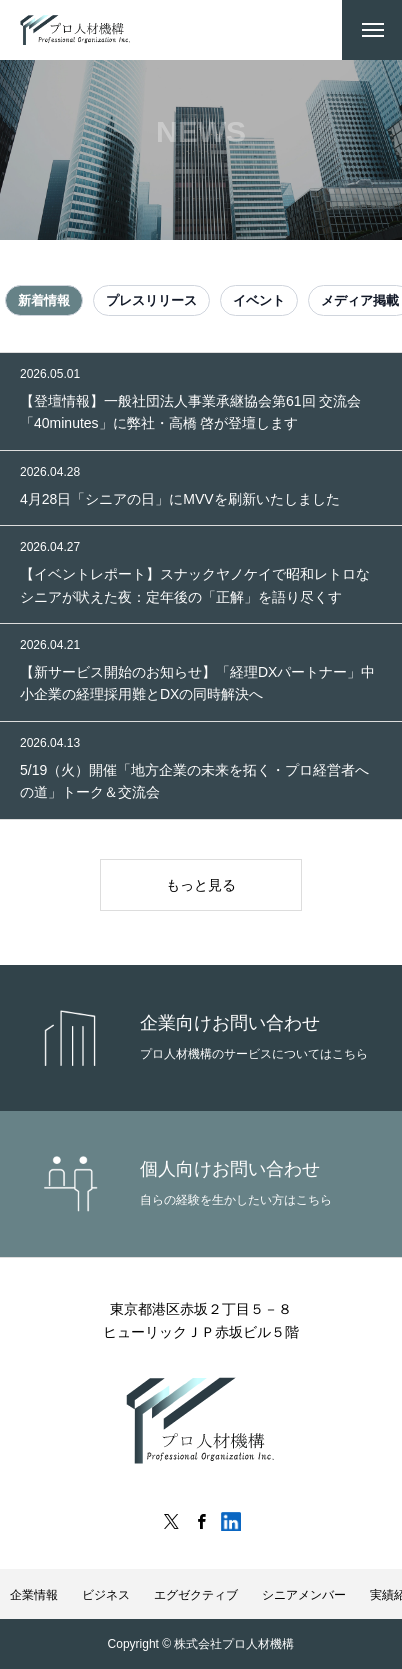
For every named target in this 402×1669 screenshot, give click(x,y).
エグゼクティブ (196, 1595)
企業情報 (34, 1595)
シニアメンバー (304, 1595)
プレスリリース (151, 300)
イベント (259, 300)
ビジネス (106, 1595)
